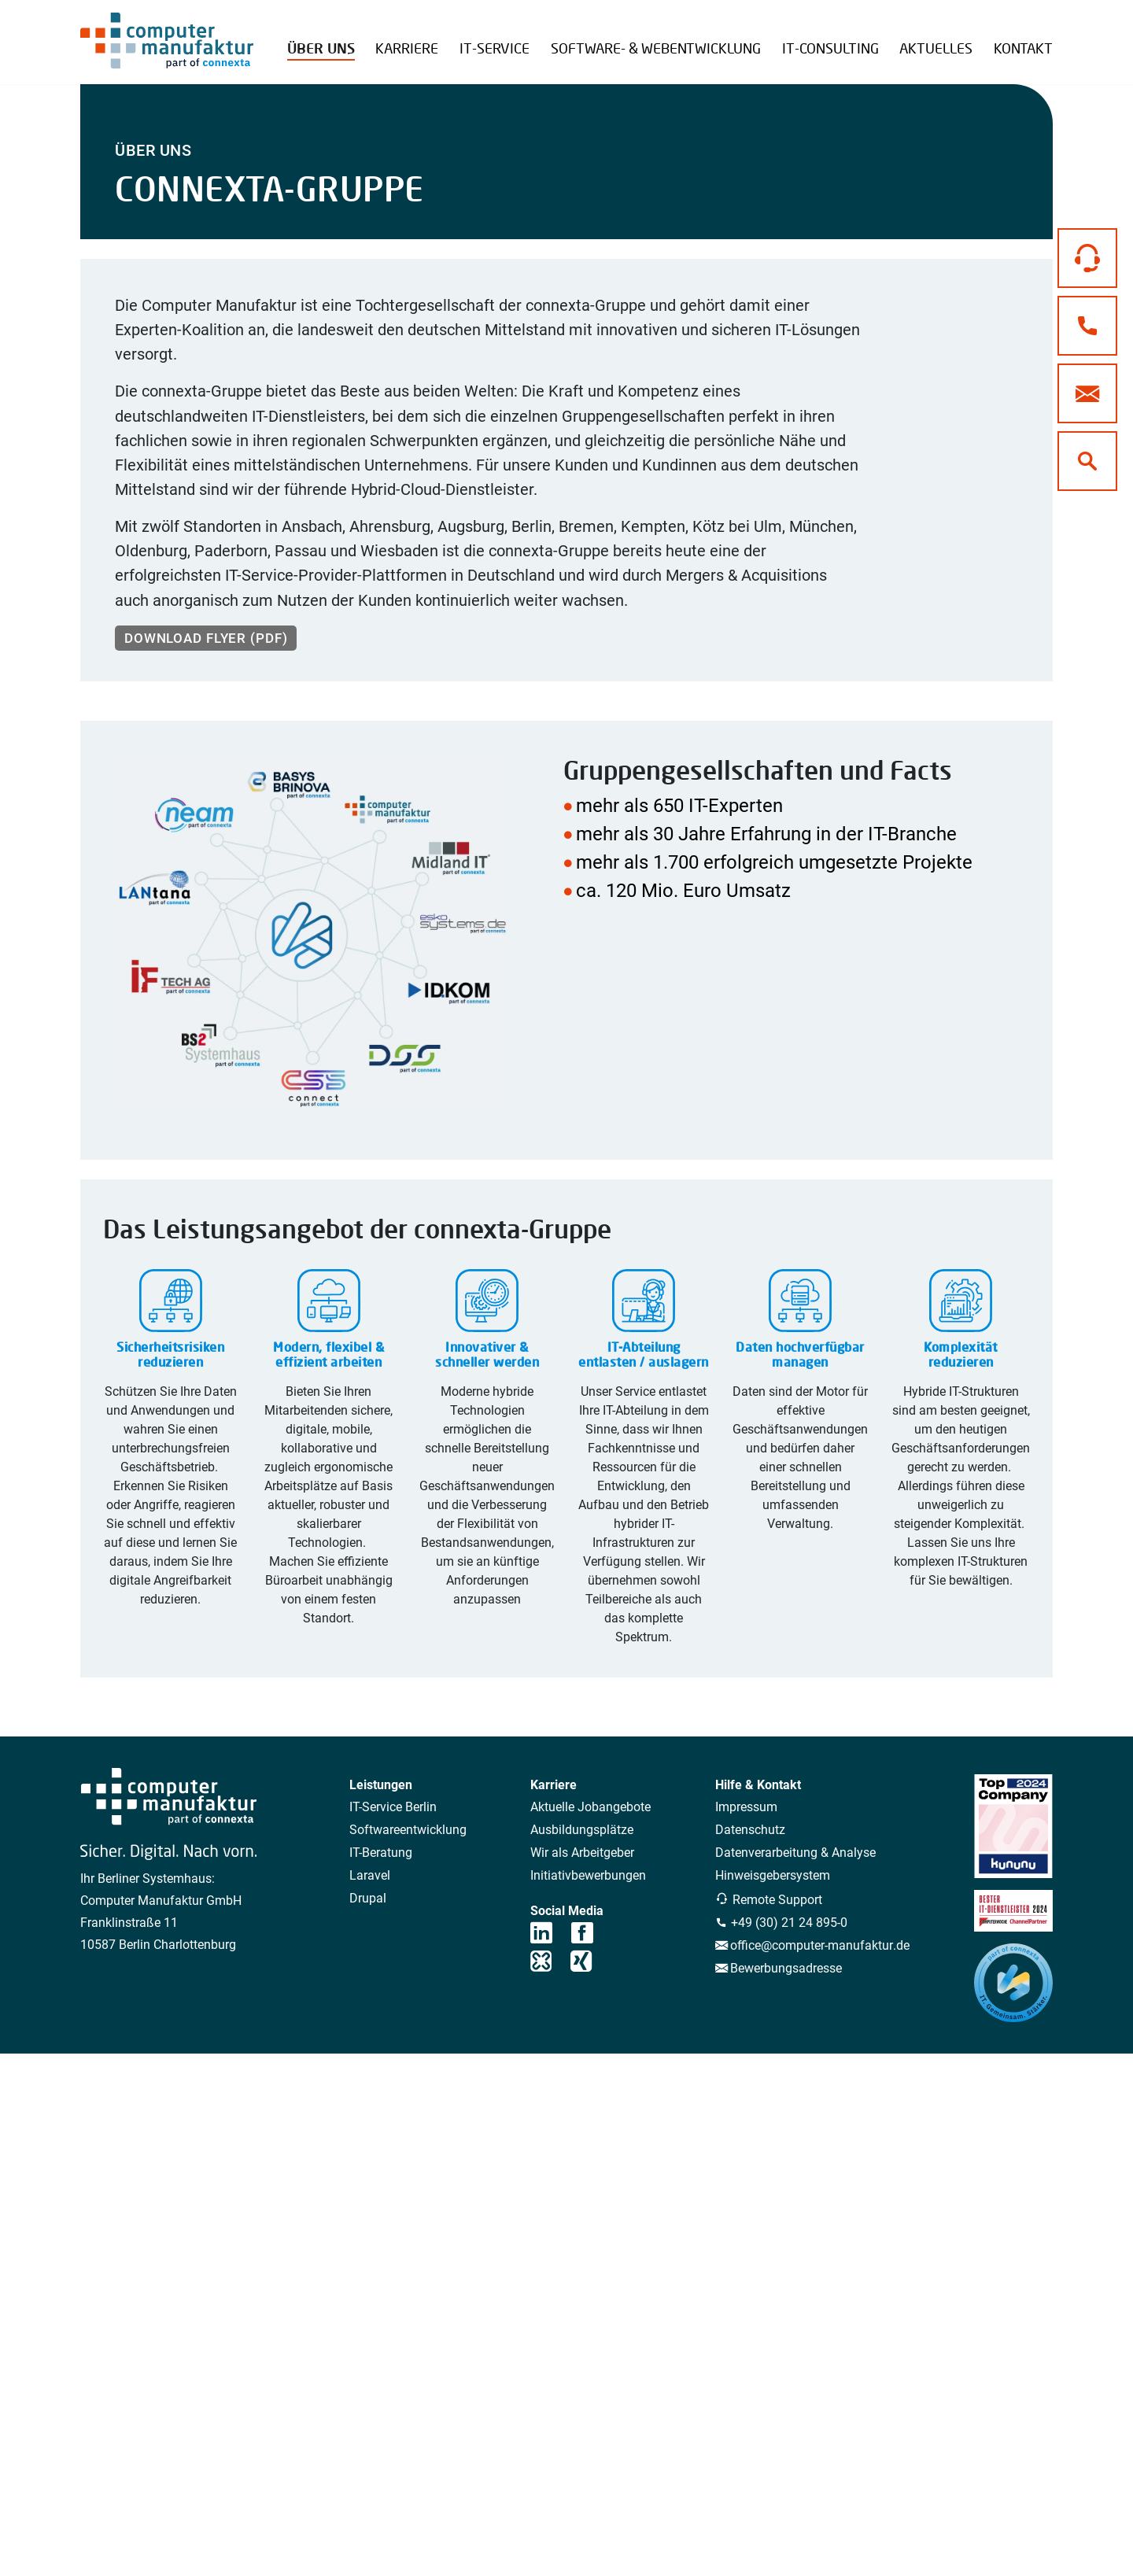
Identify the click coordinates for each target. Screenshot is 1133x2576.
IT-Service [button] (494, 48)
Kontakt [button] (1023, 48)
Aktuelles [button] (935, 48)
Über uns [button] (321, 48)
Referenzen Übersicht (362, 36)
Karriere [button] (406, 48)
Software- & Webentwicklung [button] (656, 48)
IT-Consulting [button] (830, 48)
